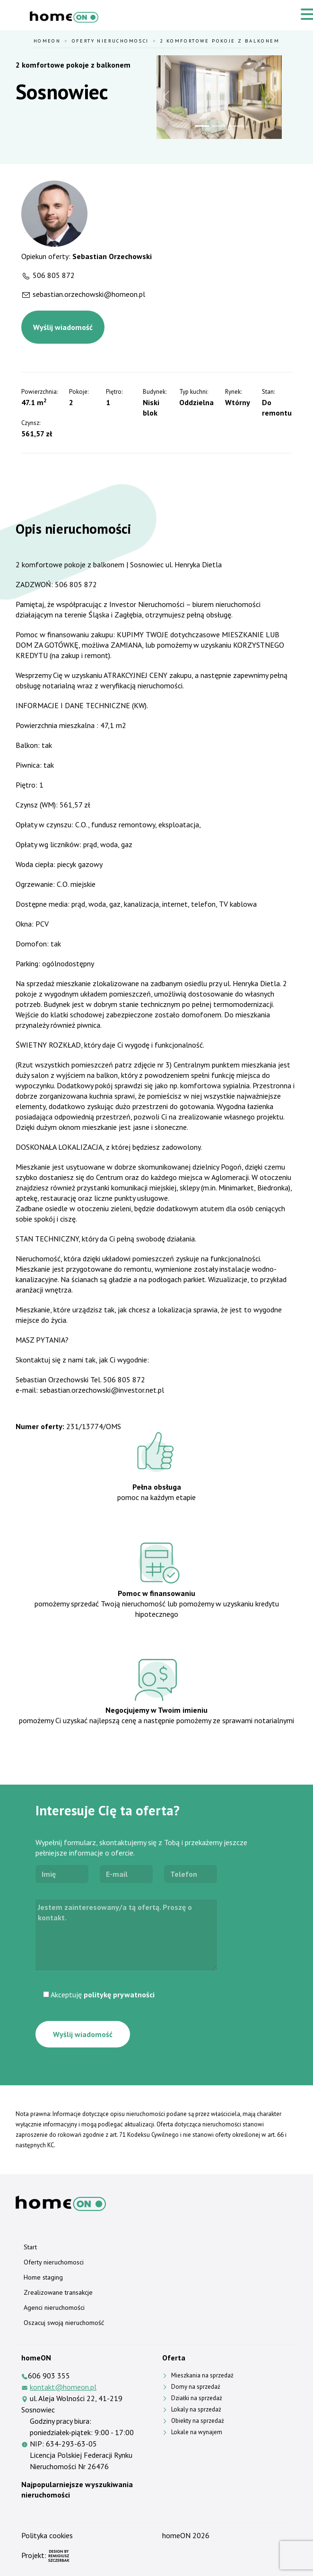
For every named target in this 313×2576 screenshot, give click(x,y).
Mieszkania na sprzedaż (202, 2375)
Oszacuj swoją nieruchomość (64, 2322)
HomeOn (47, 40)
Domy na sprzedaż (195, 2387)
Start (30, 2247)
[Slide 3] (236, 126)
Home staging (43, 2277)
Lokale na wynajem (196, 2432)
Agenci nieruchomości (54, 2307)
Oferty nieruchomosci (110, 40)
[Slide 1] (202, 126)
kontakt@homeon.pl (63, 2387)
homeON (176, 2535)
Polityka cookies (47, 2535)
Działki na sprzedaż (196, 2398)
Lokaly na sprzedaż (196, 2409)
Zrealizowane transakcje (58, 2292)
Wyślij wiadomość (63, 327)
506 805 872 (54, 275)
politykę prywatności (119, 1994)
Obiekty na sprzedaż (197, 2421)
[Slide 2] (219, 126)
